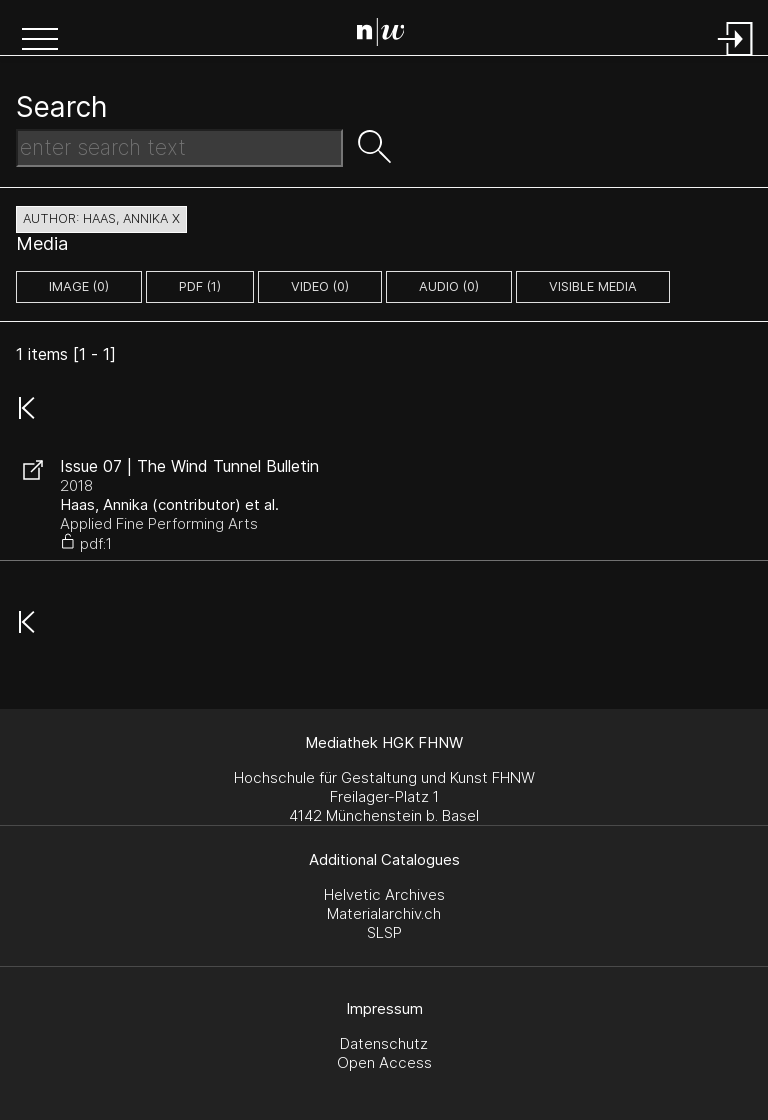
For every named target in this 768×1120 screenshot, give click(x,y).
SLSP (384, 932)
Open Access (384, 1062)
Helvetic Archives (384, 894)
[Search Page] (388, 35)
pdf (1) (200, 286)
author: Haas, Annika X (101, 218)
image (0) (79, 286)
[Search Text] (179, 148)
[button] (40, 41)
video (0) (320, 286)
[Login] (736, 57)
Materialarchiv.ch (384, 913)
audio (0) (449, 286)
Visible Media (593, 286)
